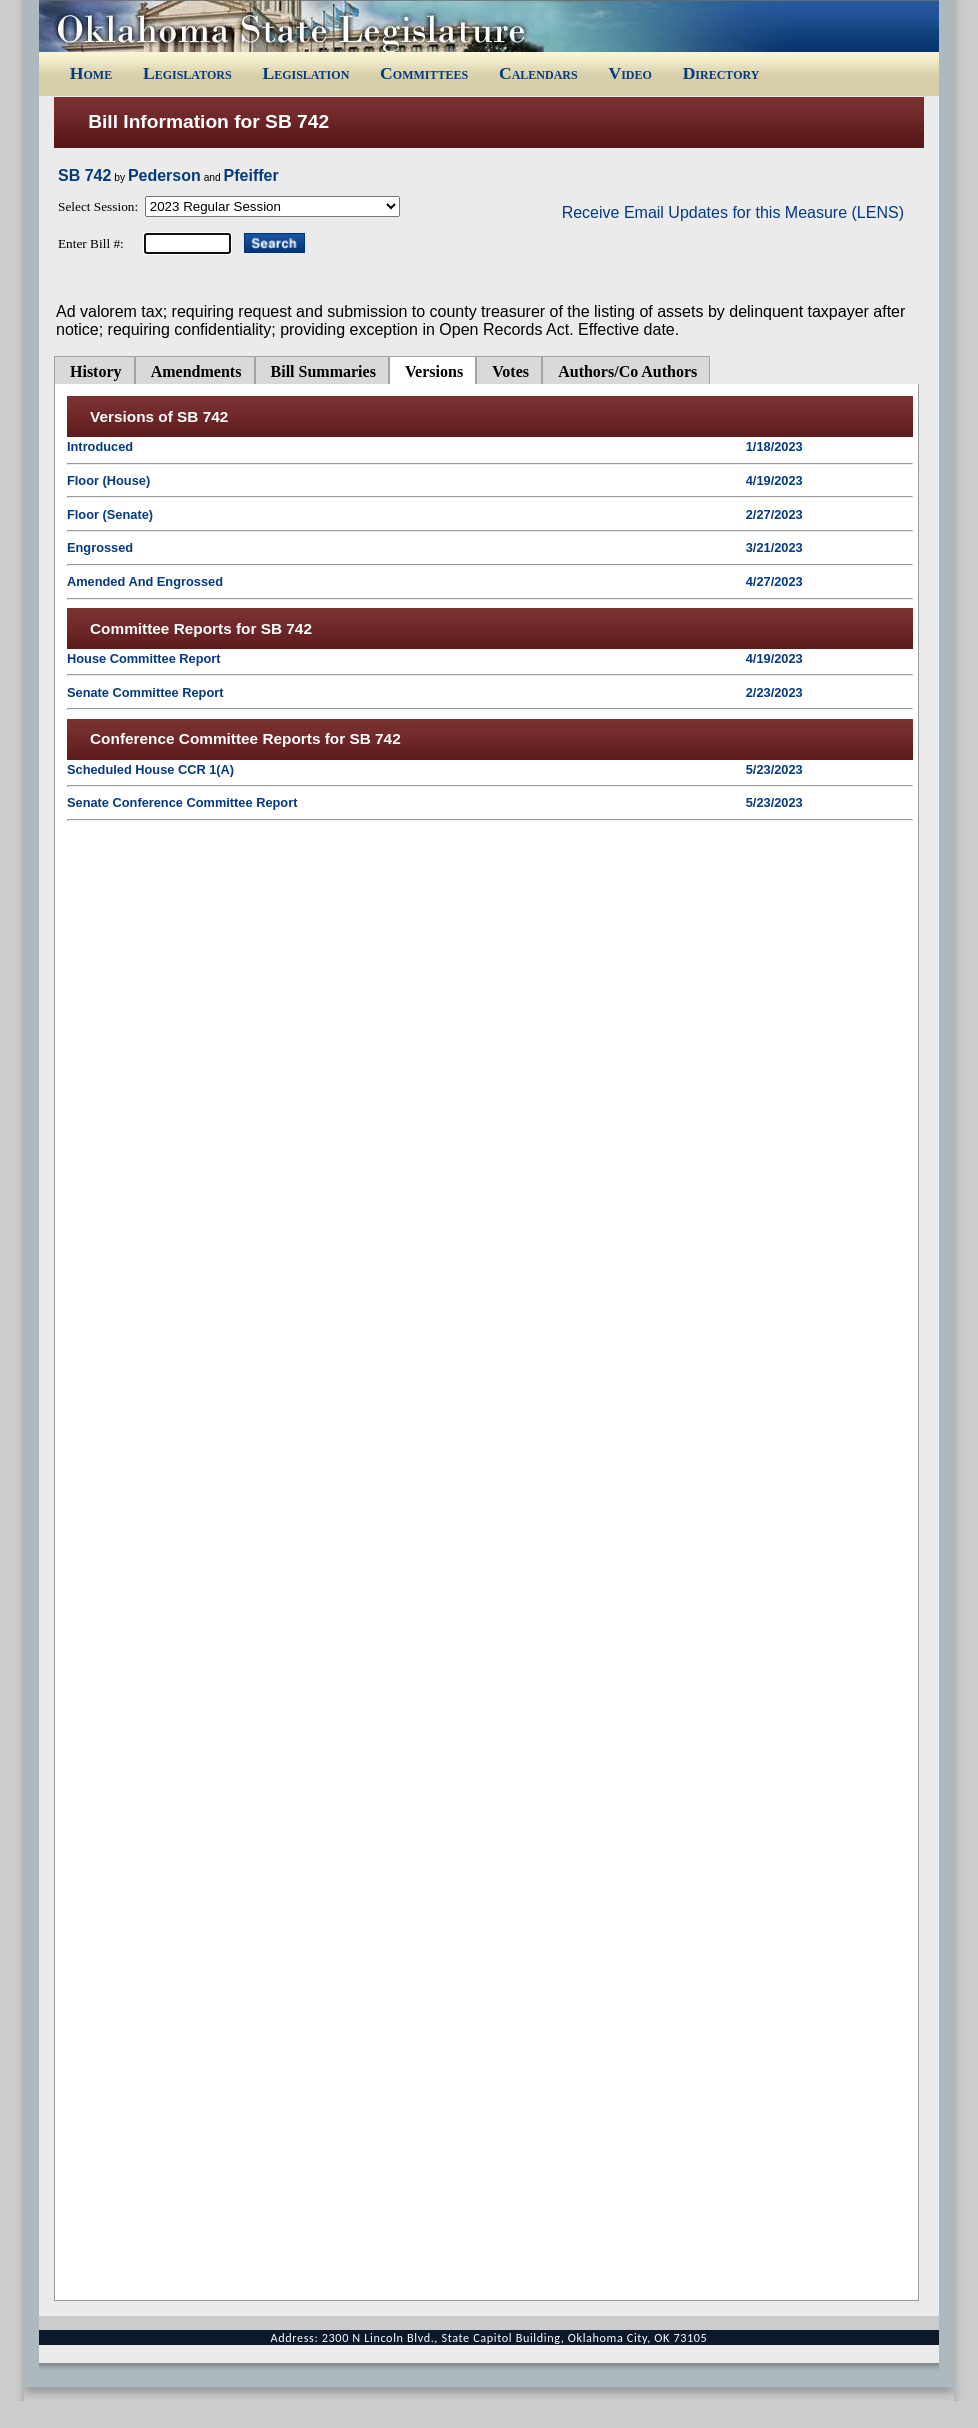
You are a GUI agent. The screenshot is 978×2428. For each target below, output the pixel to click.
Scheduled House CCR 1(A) (150, 769)
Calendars (538, 73)
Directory (721, 73)
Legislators (187, 73)
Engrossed (100, 547)
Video (629, 73)
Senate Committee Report (145, 692)
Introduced (100, 446)
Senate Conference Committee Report (182, 802)
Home (91, 73)
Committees (424, 73)
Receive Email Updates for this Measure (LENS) (733, 212)
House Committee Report (144, 658)
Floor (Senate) (110, 514)
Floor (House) (108, 480)
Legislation (305, 73)
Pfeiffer (251, 175)
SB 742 (84, 175)
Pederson (164, 175)
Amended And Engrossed (145, 581)
